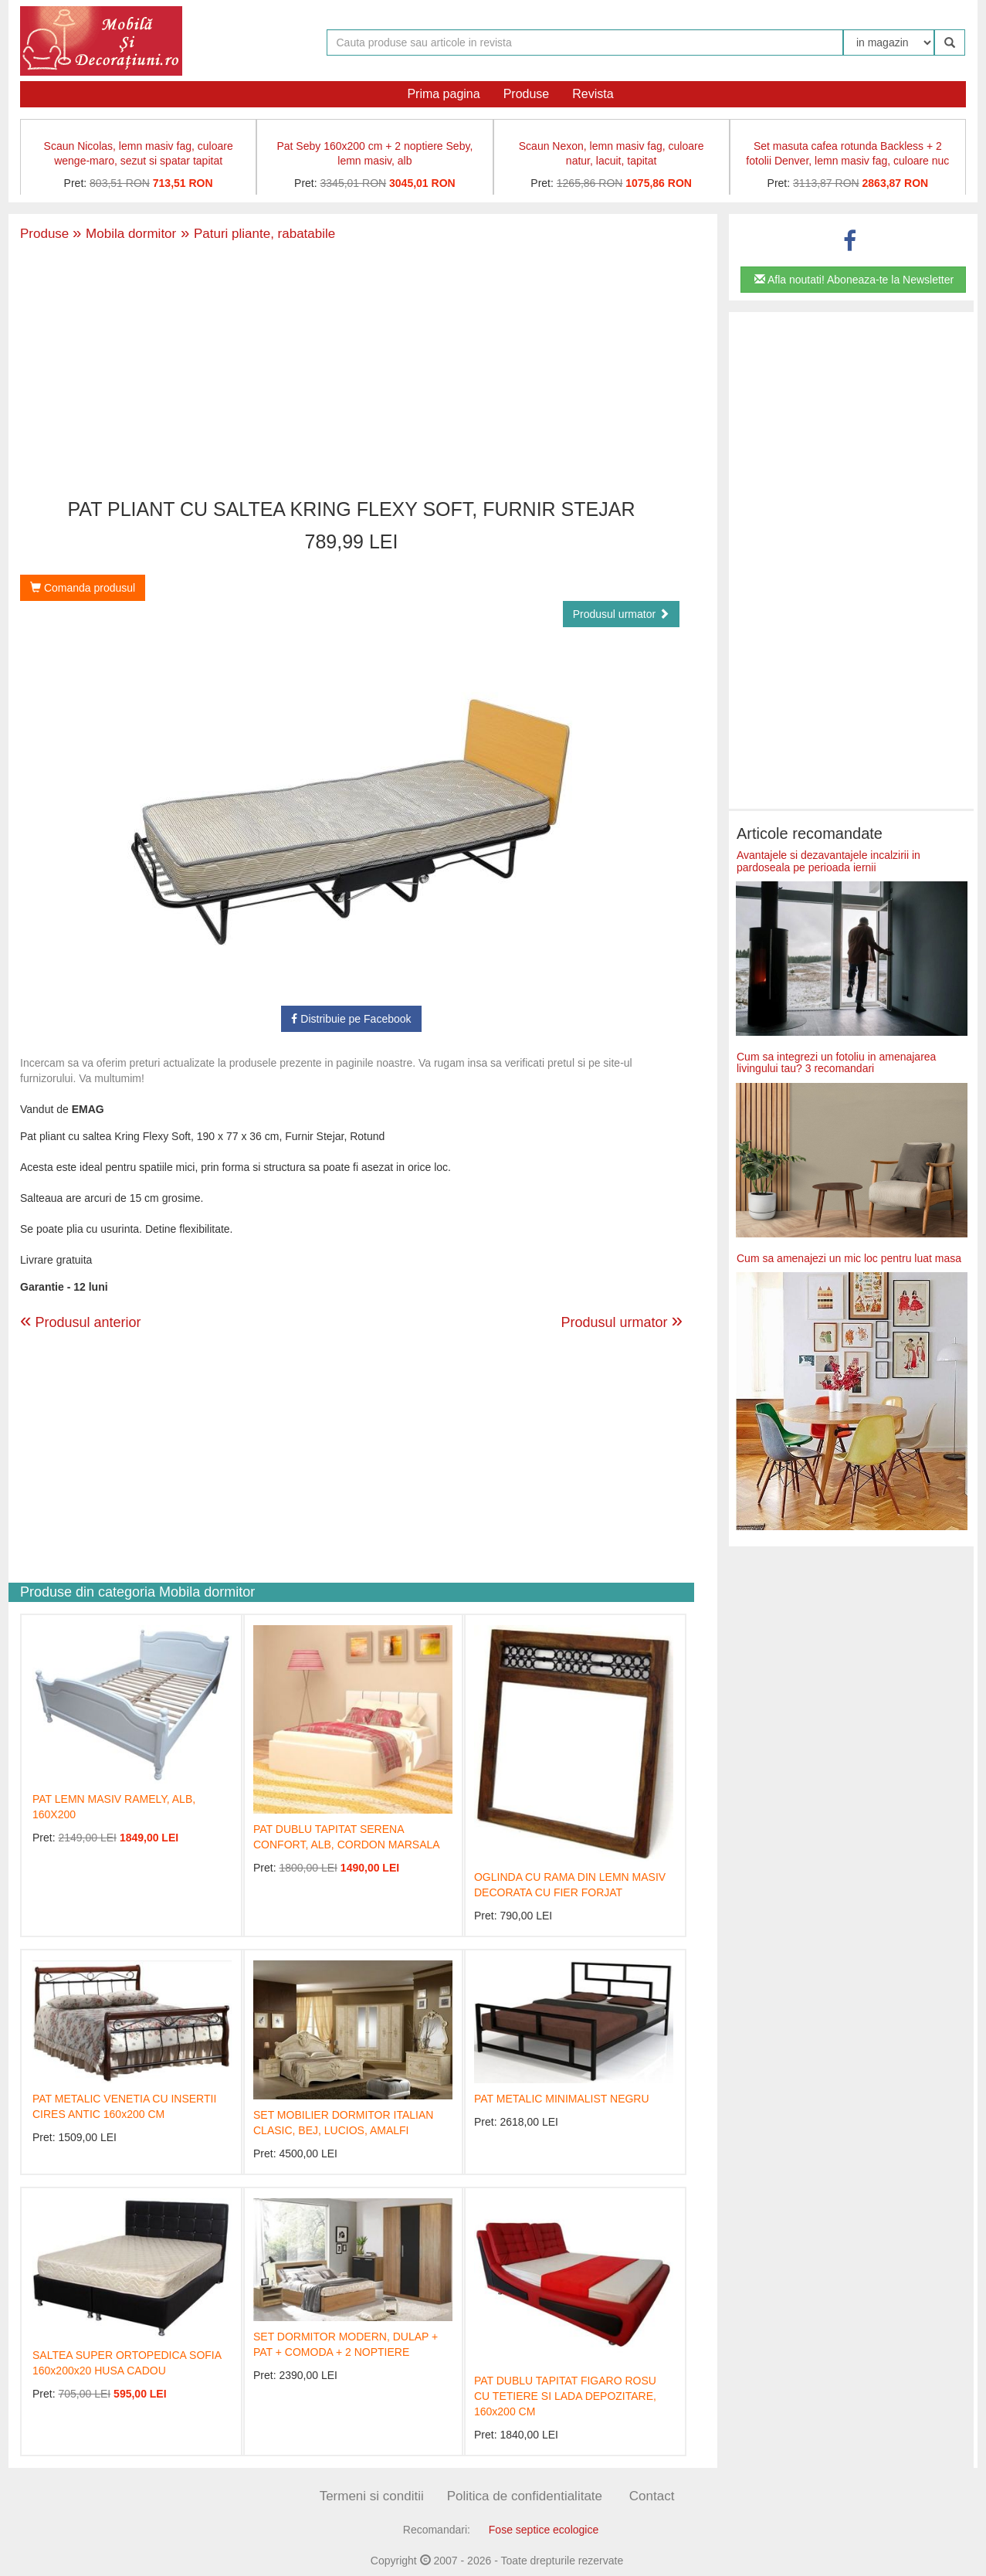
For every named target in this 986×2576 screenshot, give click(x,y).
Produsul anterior (80, 1322)
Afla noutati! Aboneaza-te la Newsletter (854, 279)
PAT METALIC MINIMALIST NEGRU (561, 2098)
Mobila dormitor (124, 233)
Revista (592, 93)
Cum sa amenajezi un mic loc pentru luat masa (849, 1258)
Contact (652, 2496)
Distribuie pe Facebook (351, 1019)
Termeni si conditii (372, 2496)
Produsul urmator (621, 614)
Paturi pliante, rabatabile (255, 233)
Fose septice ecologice (543, 2529)
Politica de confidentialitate (524, 2496)
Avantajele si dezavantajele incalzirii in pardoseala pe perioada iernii (828, 861)
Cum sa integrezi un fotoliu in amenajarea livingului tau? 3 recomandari (836, 1062)
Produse (526, 93)
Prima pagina (443, 93)
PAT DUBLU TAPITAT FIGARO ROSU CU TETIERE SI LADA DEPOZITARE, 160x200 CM (565, 2396)
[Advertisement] (351, 371)
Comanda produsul (82, 588)
